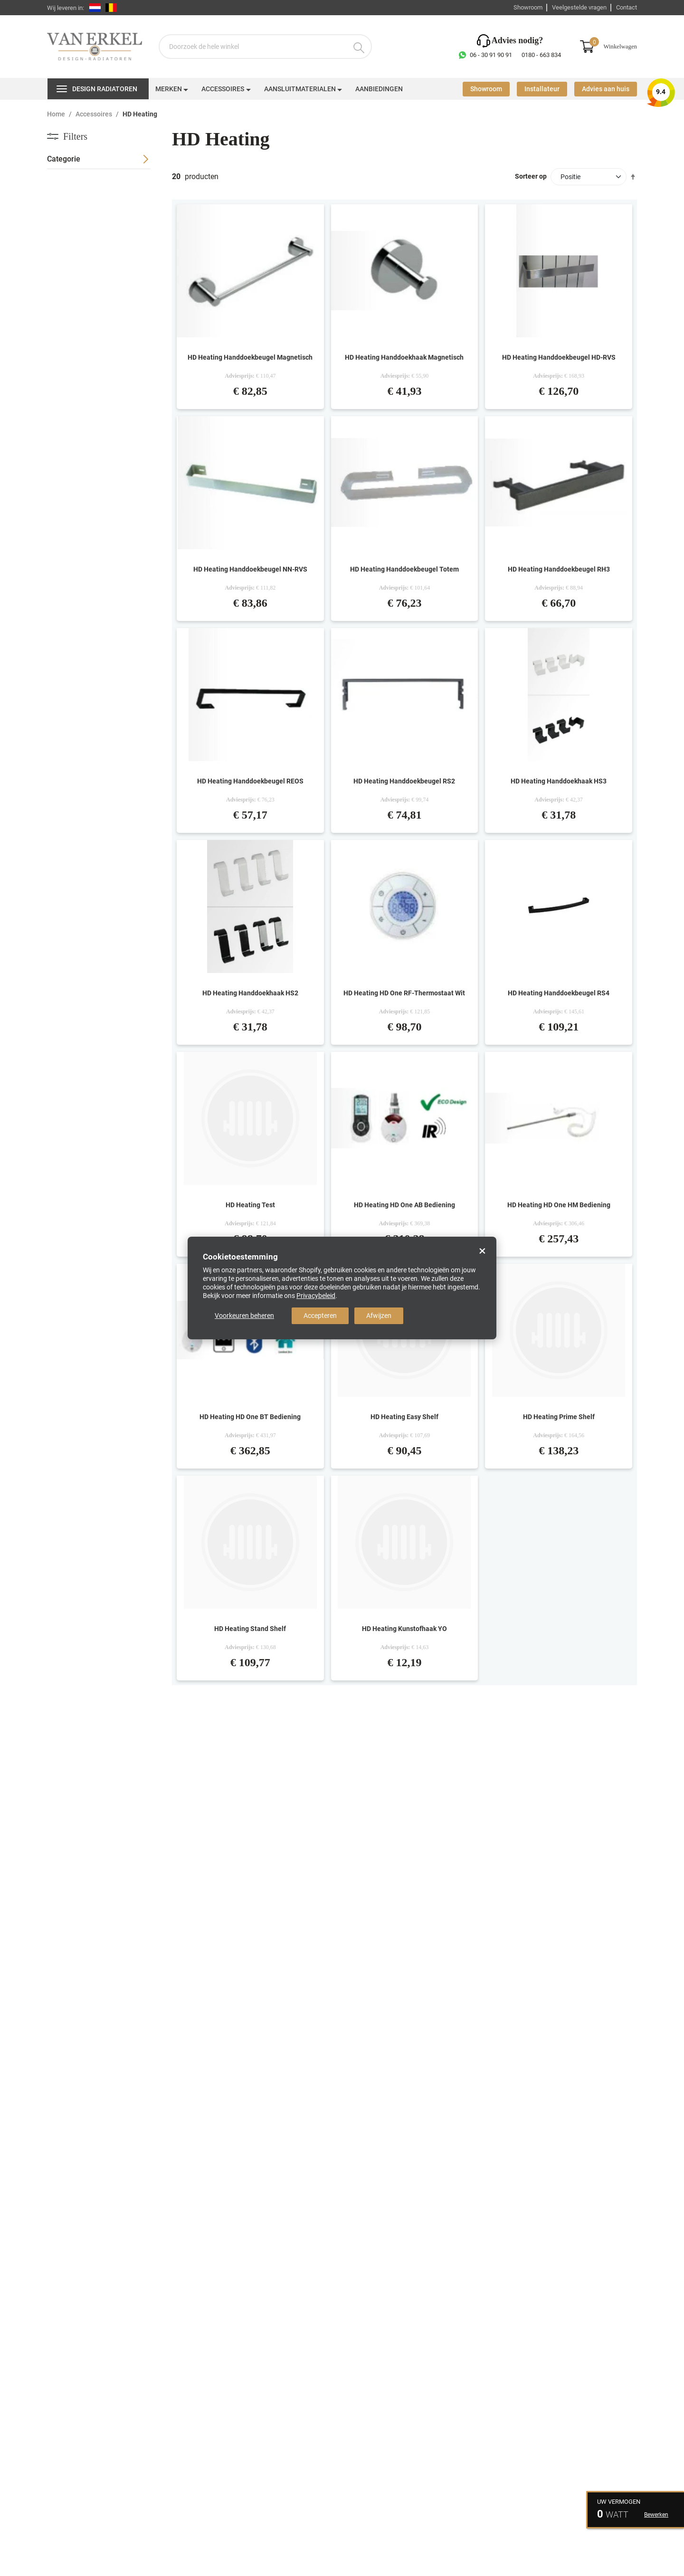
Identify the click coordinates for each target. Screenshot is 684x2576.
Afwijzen (378, 1315)
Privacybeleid (315, 1295)
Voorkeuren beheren (244, 1315)
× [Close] (482, 1251)
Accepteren (320, 1315)
